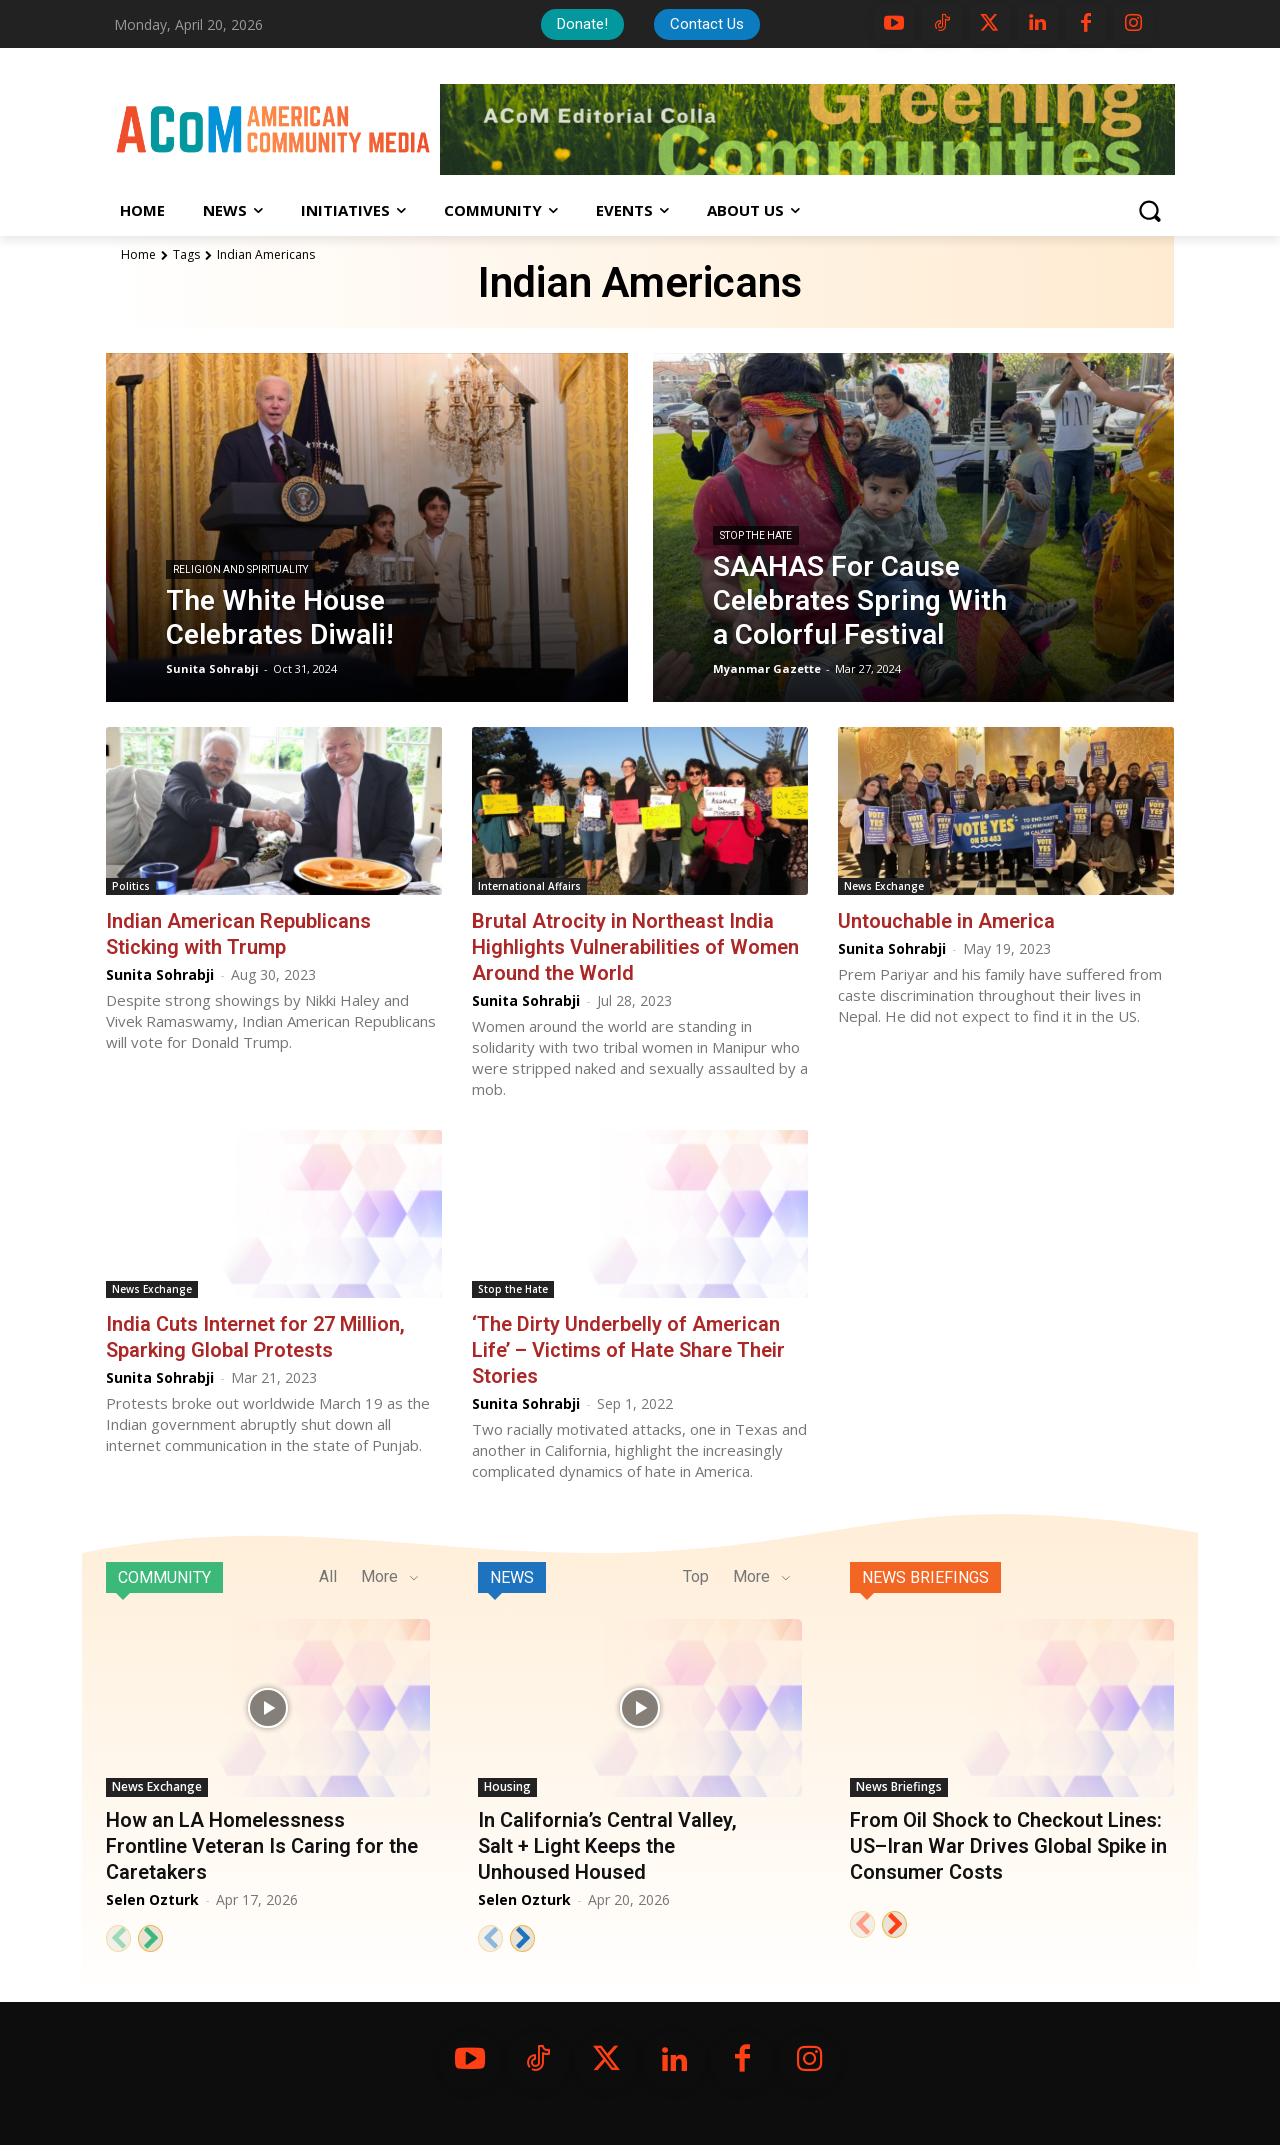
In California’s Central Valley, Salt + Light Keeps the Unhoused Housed (607, 1846)
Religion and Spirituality (240, 569)
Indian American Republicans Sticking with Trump (238, 934)
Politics (131, 886)
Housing (507, 1786)
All (328, 1576)
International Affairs (529, 886)
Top (696, 1576)
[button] (1149, 211)
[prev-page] (118, 1938)
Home (138, 254)
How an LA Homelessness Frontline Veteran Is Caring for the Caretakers (262, 1846)
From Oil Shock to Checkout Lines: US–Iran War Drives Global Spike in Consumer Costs (1008, 1846)
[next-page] (150, 1938)
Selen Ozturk (152, 1899)
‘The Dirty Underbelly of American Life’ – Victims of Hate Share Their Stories (628, 1350)
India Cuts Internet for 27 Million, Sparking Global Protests (255, 1337)
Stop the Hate (756, 535)
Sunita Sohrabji (160, 974)
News (512, 1577)
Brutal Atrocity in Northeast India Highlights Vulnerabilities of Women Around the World (635, 947)
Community (164, 1577)
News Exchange (884, 886)
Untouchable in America (946, 921)
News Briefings (925, 1577)
